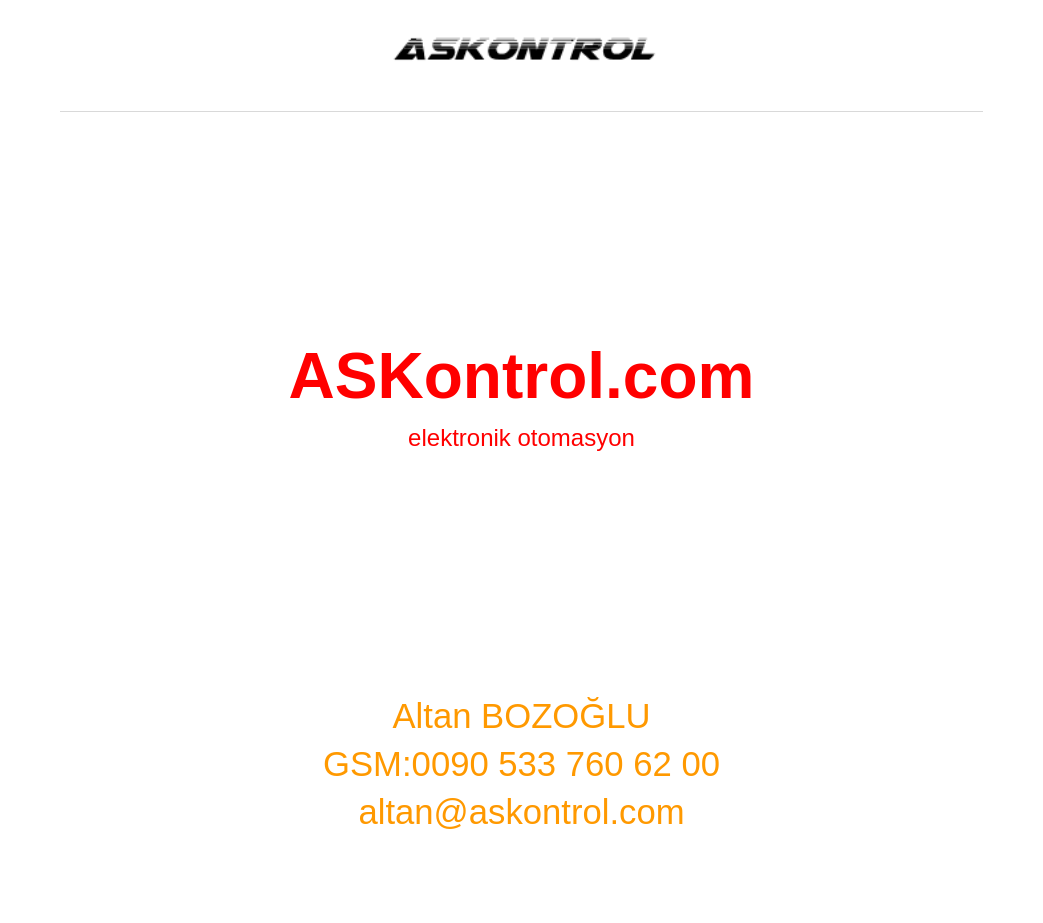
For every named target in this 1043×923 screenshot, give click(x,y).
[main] (521, 521)
